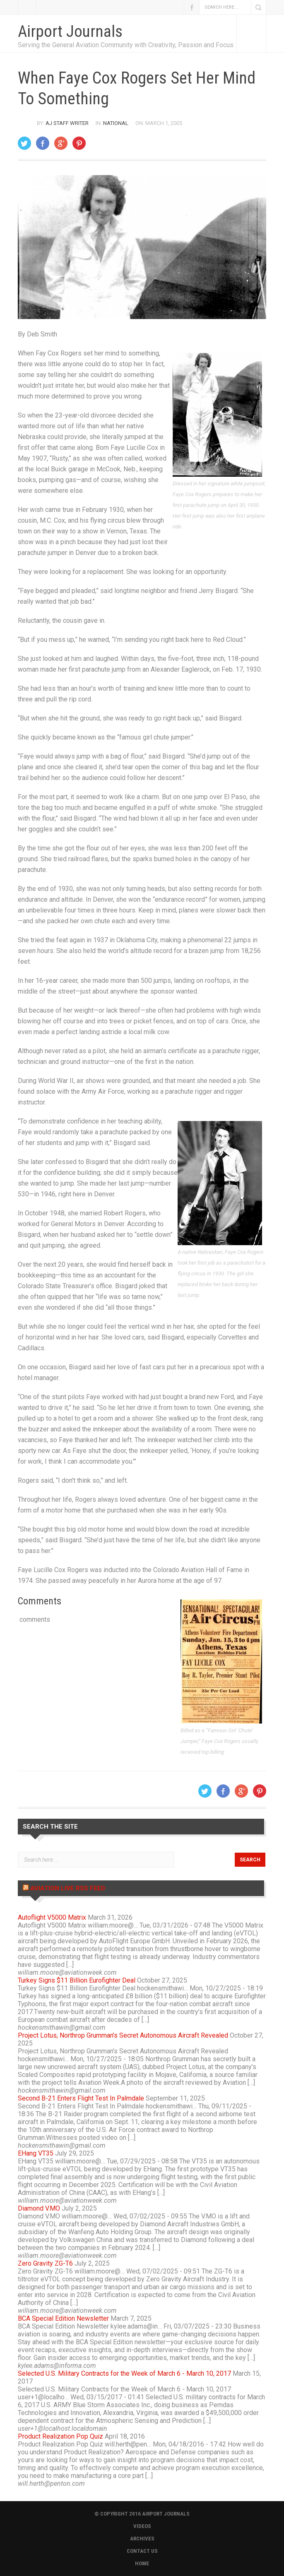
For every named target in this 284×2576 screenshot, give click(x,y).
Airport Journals (70, 31)
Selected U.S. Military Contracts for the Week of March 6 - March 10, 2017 (124, 2373)
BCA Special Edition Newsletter (63, 2318)
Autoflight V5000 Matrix (52, 1917)
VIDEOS (142, 2526)
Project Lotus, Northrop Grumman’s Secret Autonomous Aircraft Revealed (123, 2035)
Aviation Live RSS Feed (67, 1888)
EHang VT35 (35, 2153)
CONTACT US (142, 2551)
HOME (142, 2563)
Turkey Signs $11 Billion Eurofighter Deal (76, 1980)
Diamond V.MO (39, 2208)
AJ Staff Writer (67, 123)
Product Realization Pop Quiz (60, 2436)
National (115, 123)
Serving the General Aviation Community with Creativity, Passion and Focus (125, 45)
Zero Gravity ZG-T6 (45, 2263)
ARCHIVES (142, 2538)
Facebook (191, 7)
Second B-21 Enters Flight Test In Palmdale (81, 2098)
